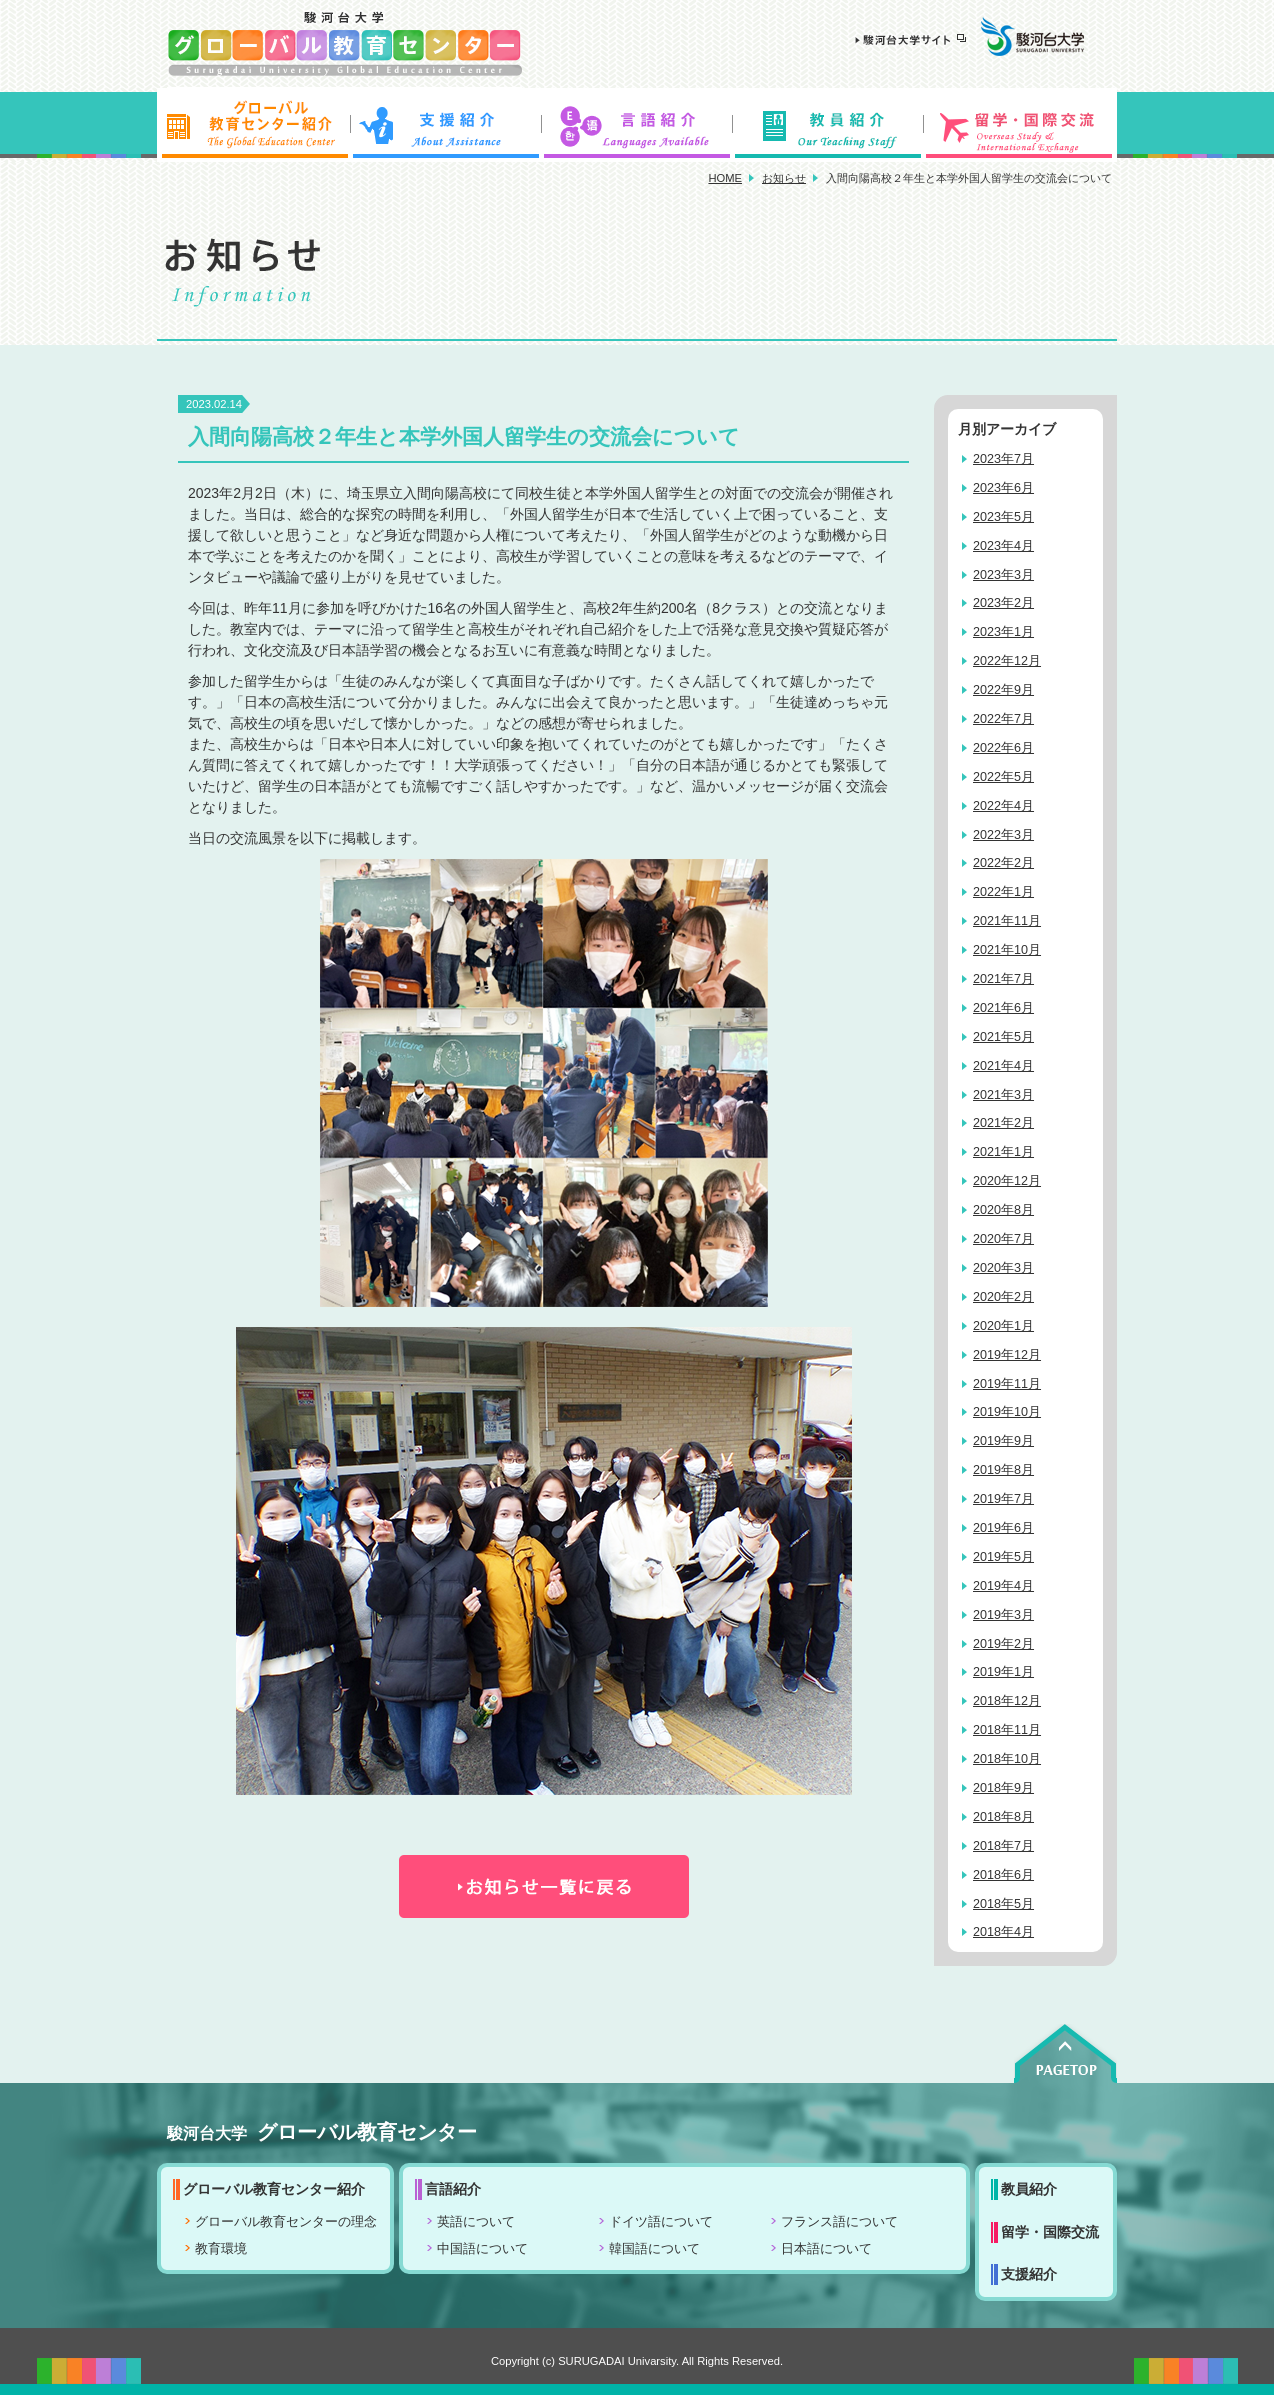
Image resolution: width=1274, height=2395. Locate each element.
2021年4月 (1003, 1066)
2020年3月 (1003, 1268)
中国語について (482, 2249)
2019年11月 (1007, 1384)
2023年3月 (1003, 575)
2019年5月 (1003, 1557)
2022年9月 (1003, 690)
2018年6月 (1003, 1875)
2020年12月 (1007, 1181)
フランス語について (839, 2222)
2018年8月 (1003, 1817)
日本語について (826, 2249)
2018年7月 (1003, 1846)
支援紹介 (445, 125)
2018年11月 (1007, 1730)
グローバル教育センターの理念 (286, 2222)
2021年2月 (1003, 1123)
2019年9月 (1003, 1441)
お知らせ (784, 178)
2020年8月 (1003, 1210)
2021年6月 (1003, 1008)
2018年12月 (1007, 1701)
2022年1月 (1003, 892)
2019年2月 (1003, 1644)
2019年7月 (1003, 1499)
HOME (725, 178)
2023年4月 (1003, 546)
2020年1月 (1003, 1326)
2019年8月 (1003, 1470)
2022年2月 (1003, 863)
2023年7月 (1003, 459)
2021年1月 (1003, 1152)
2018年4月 (1003, 1932)
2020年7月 (1003, 1239)
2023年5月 (1003, 517)
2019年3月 (1003, 1615)
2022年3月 (1003, 835)
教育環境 (221, 2249)
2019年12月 (1007, 1355)
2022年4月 (1003, 806)
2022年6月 (1003, 748)
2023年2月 (1003, 603)
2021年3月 (1003, 1095)
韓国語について (654, 2249)
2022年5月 (1003, 777)
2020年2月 (1003, 1297)
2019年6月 (1003, 1528)
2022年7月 (1003, 719)
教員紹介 (829, 125)
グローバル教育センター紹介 (253, 125)
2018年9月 (1003, 1788)
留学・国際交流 (1021, 125)
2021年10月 (1007, 950)
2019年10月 (1007, 1412)
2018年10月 (1007, 1759)
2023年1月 (1003, 632)
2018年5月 (1003, 1904)
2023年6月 (1003, 488)
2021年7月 (1003, 979)
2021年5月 (1003, 1037)
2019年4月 (1003, 1586)
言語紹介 (637, 125)
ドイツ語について (661, 2222)
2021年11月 (1007, 921)
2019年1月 (1003, 1672)
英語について (476, 2222)
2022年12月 (1007, 661)
